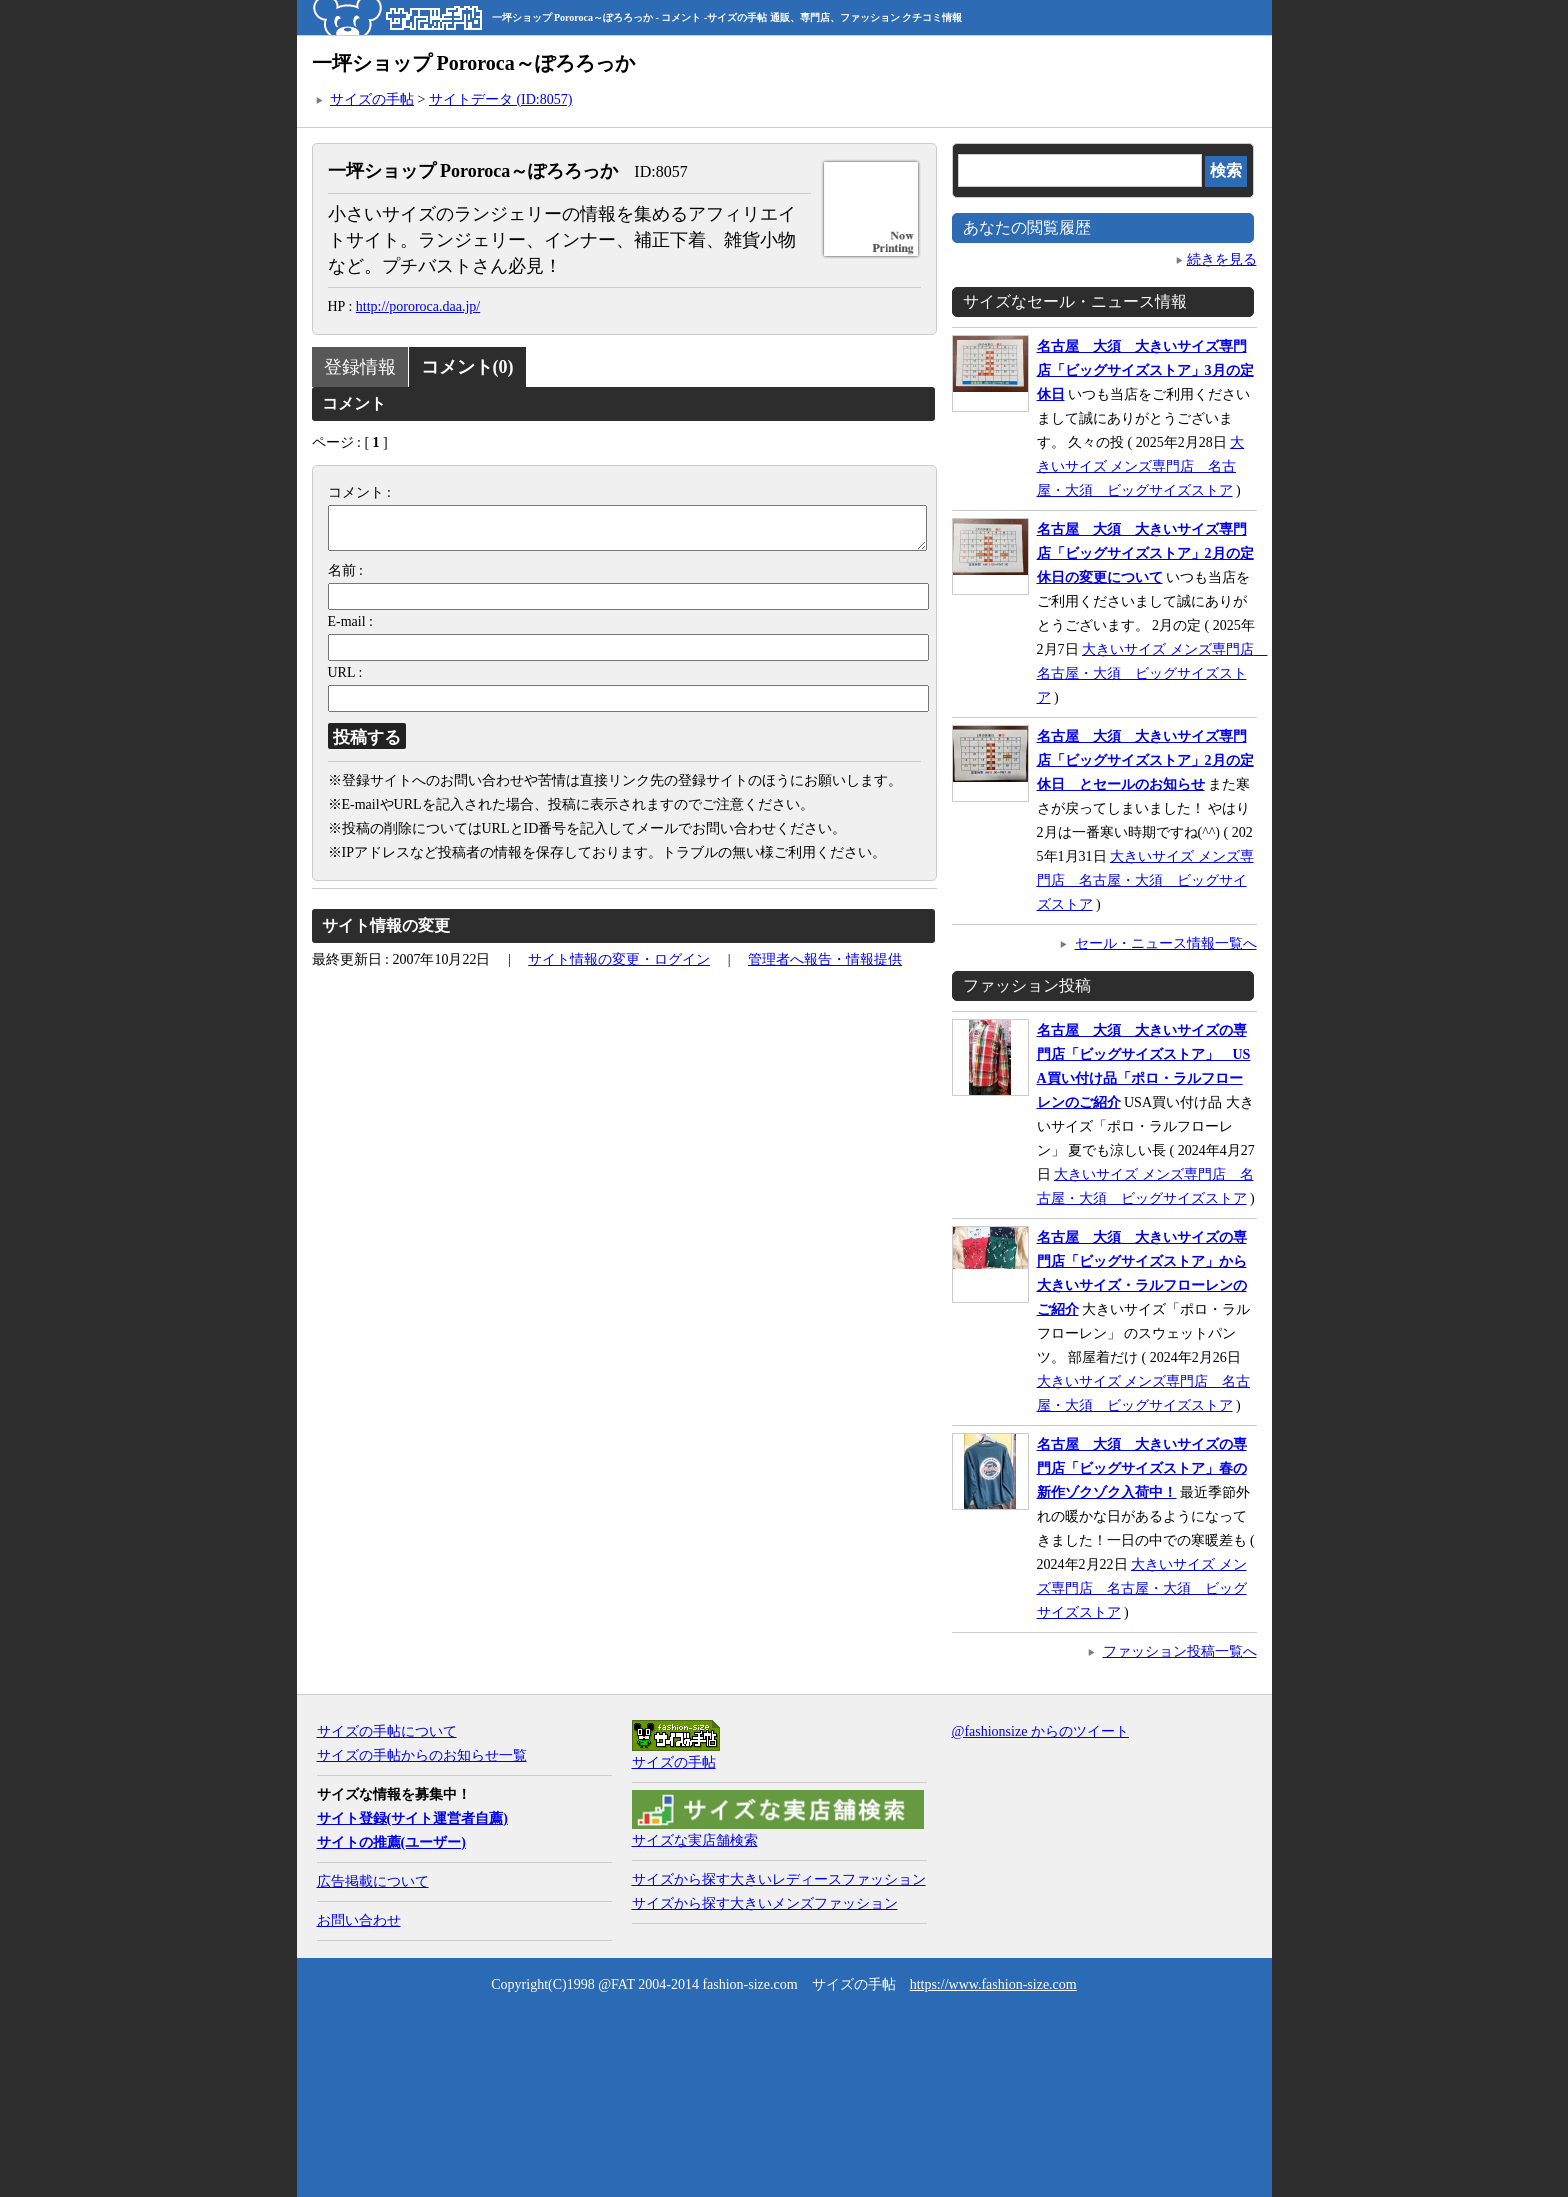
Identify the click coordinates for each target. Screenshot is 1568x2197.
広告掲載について (373, 1881)
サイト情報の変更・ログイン (619, 967)
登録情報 (360, 367)
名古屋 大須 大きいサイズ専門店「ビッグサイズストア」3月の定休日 (1145, 370)
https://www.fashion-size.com (993, 1984)
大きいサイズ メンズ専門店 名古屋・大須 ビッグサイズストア (1141, 466)
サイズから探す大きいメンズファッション (765, 1903)
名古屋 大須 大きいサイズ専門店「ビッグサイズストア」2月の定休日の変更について (1145, 553)
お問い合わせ (359, 1920)
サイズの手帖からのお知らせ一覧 (422, 1755)
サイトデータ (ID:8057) (501, 99)
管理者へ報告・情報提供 (825, 967)
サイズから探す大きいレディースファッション (779, 1879)
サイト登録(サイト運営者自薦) (412, 1818)
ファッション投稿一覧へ (1180, 1651)
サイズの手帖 (372, 99)
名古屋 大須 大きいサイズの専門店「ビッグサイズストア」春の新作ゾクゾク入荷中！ (1142, 1468)
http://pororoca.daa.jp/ (418, 306)
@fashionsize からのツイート (1040, 1731)
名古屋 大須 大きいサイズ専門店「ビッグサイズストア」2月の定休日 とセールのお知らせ (1145, 760)
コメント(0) (467, 367)
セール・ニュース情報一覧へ (1166, 943)
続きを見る (1222, 259)
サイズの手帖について (387, 1731)
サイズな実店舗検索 (695, 1840)
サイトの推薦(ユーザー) (391, 1842)
